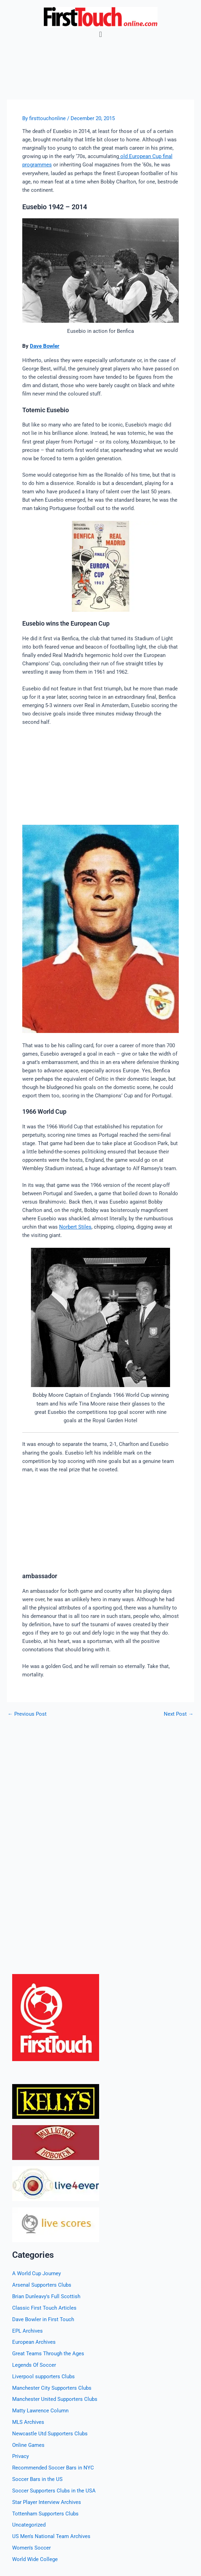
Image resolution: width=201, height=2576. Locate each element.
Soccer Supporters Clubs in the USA (54, 2491)
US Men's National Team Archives (51, 2536)
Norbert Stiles (75, 1227)
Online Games (28, 2445)
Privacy (20, 2456)
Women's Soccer (31, 2548)
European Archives (34, 2342)
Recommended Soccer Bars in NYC (53, 2468)
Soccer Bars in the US (37, 2479)
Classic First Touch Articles (44, 2308)
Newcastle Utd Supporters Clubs (50, 2433)
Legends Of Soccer (34, 2365)
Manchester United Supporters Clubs (54, 2399)
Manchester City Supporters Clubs (51, 2388)
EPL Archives (27, 2331)
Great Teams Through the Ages (48, 2353)
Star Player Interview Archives (46, 2502)
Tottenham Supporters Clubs (45, 2514)
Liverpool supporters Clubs (43, 2376)
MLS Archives (28, 2422)
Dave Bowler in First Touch (43, 2319)
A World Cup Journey (36, 2273)
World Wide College (35, 2559)
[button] (100, 34)
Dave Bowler (44, 346)
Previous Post (27, 1714)
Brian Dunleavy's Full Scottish (46, 2296)
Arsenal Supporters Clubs (41, 2285)
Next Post (178, 1714)
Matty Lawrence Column (40, 2410)
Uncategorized (29, 2525)
